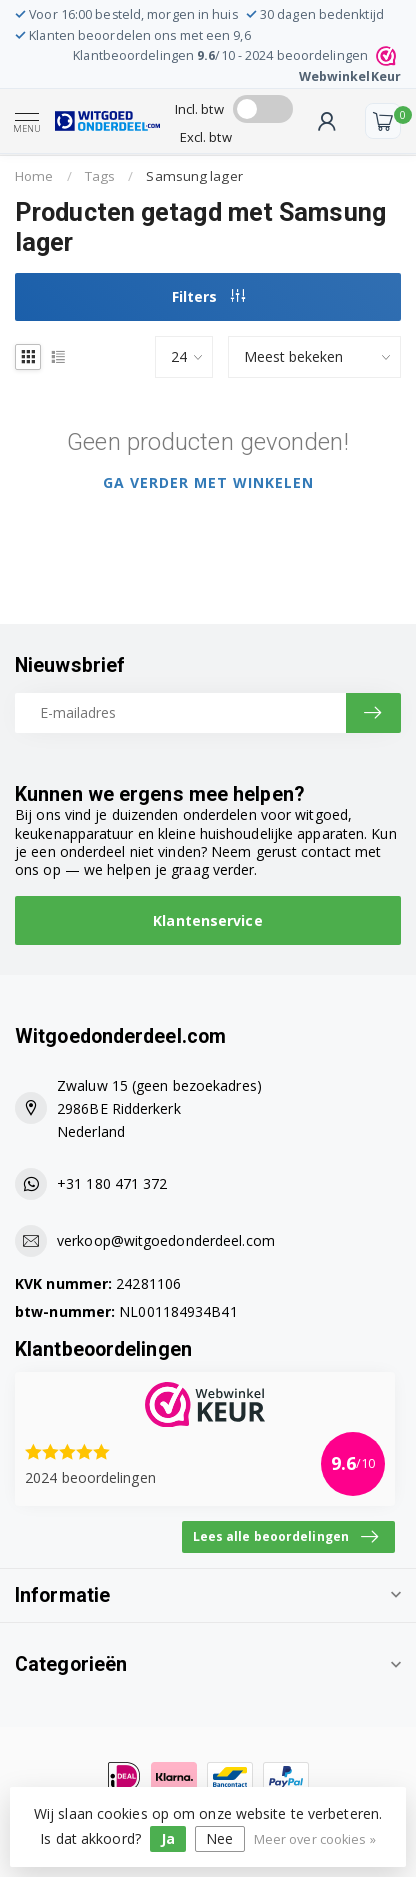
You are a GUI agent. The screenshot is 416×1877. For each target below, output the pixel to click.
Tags (100, 176)
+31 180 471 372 (112, 1183)
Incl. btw (199, 109)
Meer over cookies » (315, 1839)
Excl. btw (206, 137)
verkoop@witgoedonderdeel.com (166, 1240)
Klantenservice (207, 920)
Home (34, 176)
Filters (208, 296)
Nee (219, 1838)
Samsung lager (194, 176)
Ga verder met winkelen (208, 482)
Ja (168, 1838)
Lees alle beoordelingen (285, 1537)
